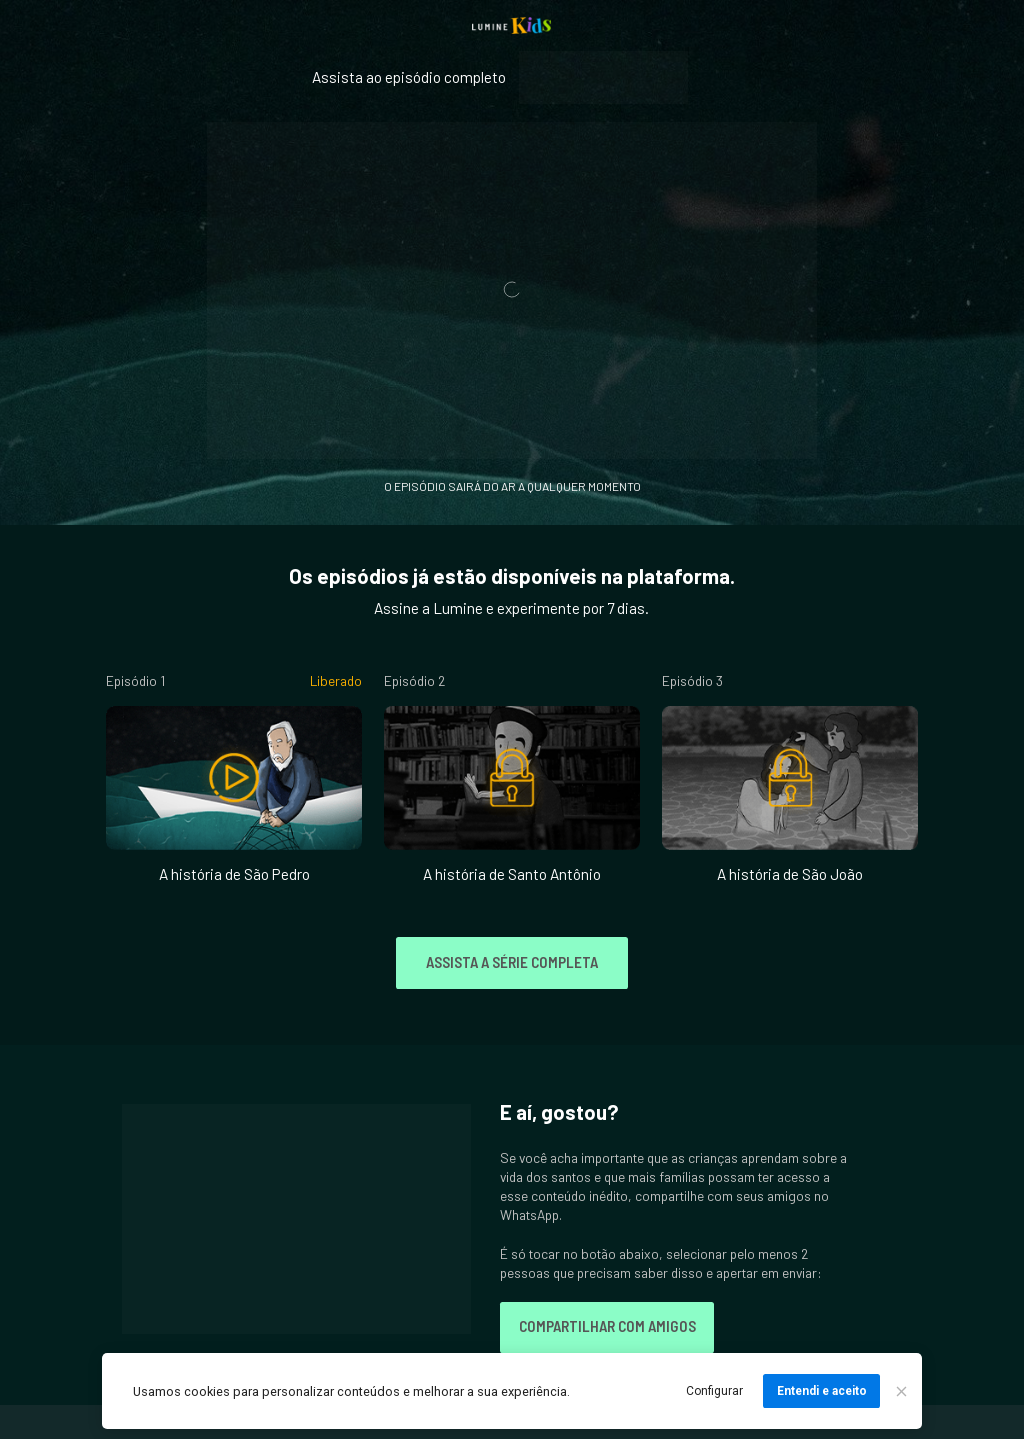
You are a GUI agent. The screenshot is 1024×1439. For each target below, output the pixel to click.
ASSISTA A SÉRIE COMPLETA (512, 962)
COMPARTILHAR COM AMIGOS (607, 1326)
